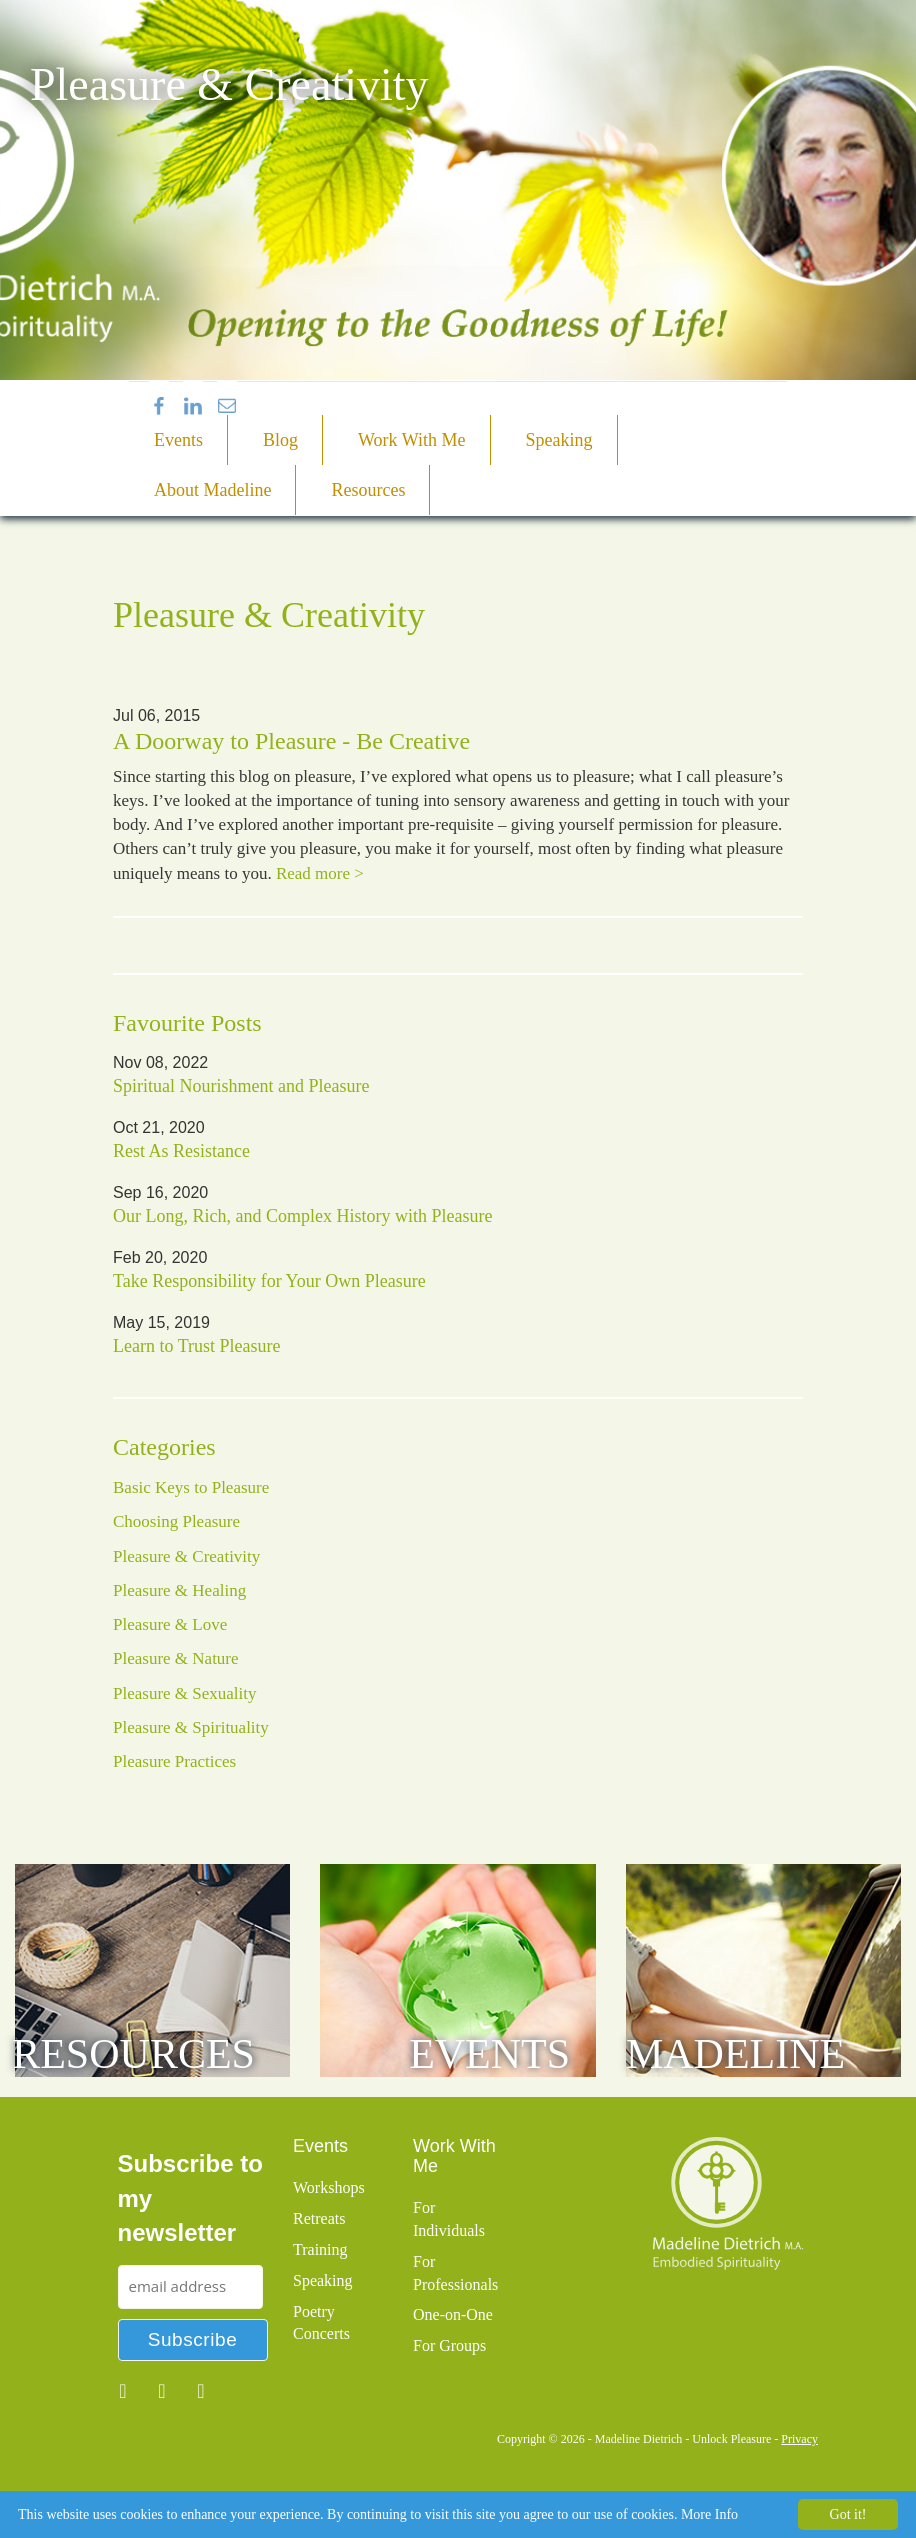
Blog (280, 440)
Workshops (329, 2187)
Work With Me (411, 440)
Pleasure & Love (170, 1624)
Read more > (320, 873)
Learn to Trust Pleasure (196, 1346)
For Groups (449, 2345)
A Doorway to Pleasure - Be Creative (291, 741)
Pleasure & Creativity (186, 1556)
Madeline (735, 2054)
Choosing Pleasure (176, 1521)
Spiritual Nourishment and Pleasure (241, 1086)
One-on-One (453, 2314)
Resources (368, 490)
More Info (709, 2514)
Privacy (799, 2439)
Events (178, 440)
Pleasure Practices (174, 1761)
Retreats (319, 2218)
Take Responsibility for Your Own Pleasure (269, 1281)
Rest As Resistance (181, 1151)
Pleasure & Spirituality (191, 1727)
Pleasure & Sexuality (185, 1693)
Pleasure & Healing (179, 1590)
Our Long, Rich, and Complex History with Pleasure (302, 1216)
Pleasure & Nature (176, 1658)
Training (320, 2249)
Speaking (559, 440)
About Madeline (212, 490)
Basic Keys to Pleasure (191, 1487)
